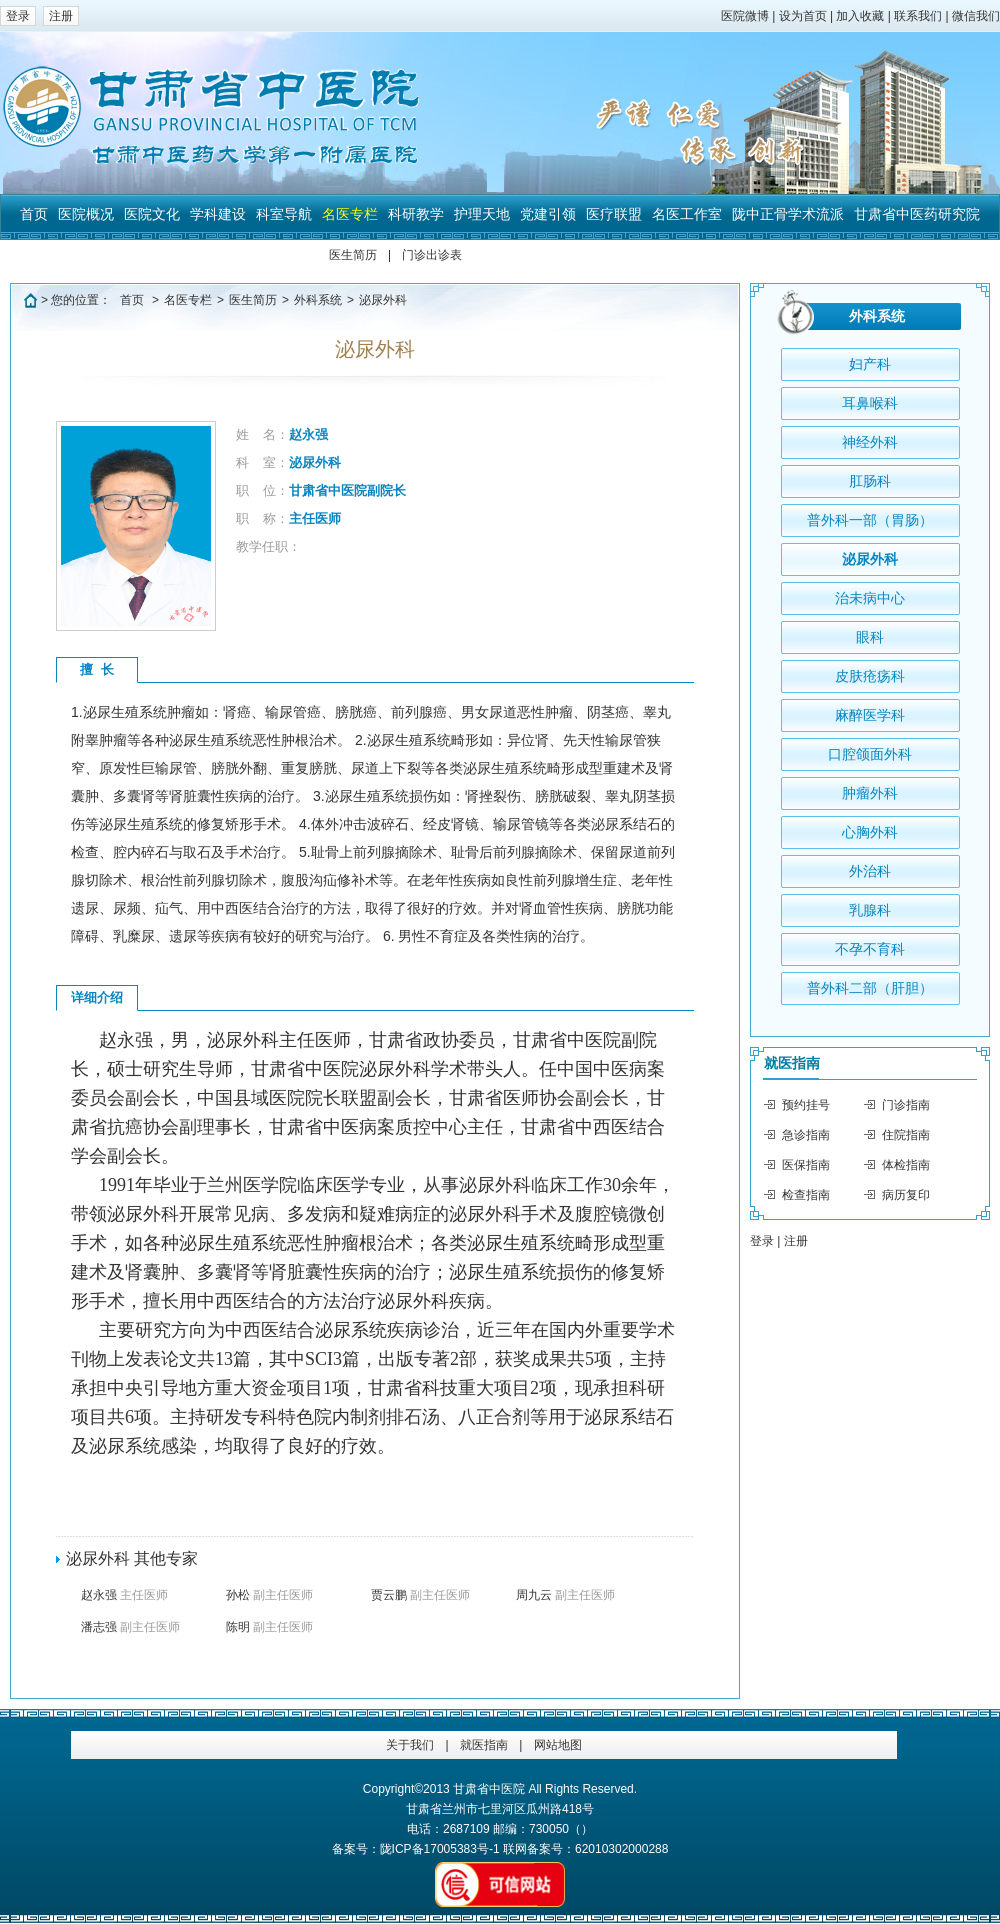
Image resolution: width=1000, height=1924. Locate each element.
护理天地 (482, 214)
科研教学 (416, 214)
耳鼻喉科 (870, 403)
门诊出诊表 (432, 255)
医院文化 (152, 214)
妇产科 (870, 364)
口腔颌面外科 (870, 754)
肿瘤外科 (870, 793)
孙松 (269, 1595)
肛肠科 (870, 481)
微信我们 (976, 16)
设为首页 (803, 16)
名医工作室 (687, 214)
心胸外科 (870, 832)
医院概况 (86, 214)
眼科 (870, 637)
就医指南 (792, 1063)
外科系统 (318, 300)
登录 (18, 16)
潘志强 (130, 1627)
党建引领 (548, 214)
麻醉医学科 (870, 715)
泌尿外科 (383, 300)
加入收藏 (860, 16)
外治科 (870, 871)
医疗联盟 (614, 214)
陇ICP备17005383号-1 (440, 1849)
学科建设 (218, 214)
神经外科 (870, 442)
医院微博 (745, 16)
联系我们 (918, 16)
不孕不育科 (870, 949)
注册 (61, 16)
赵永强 (124, 1595)
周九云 (565, 1595)
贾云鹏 (420, 1595)
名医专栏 (350, 214)
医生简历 (353, 255)
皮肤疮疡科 (870, 676)
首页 (34, 214)
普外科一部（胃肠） (870, 520)
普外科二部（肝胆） (870, 988)
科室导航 (284, 214)
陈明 (269, 1627)
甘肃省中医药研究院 (917, 214)
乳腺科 (870, 910)
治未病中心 (870, 598)
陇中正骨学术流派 (788, 214)
